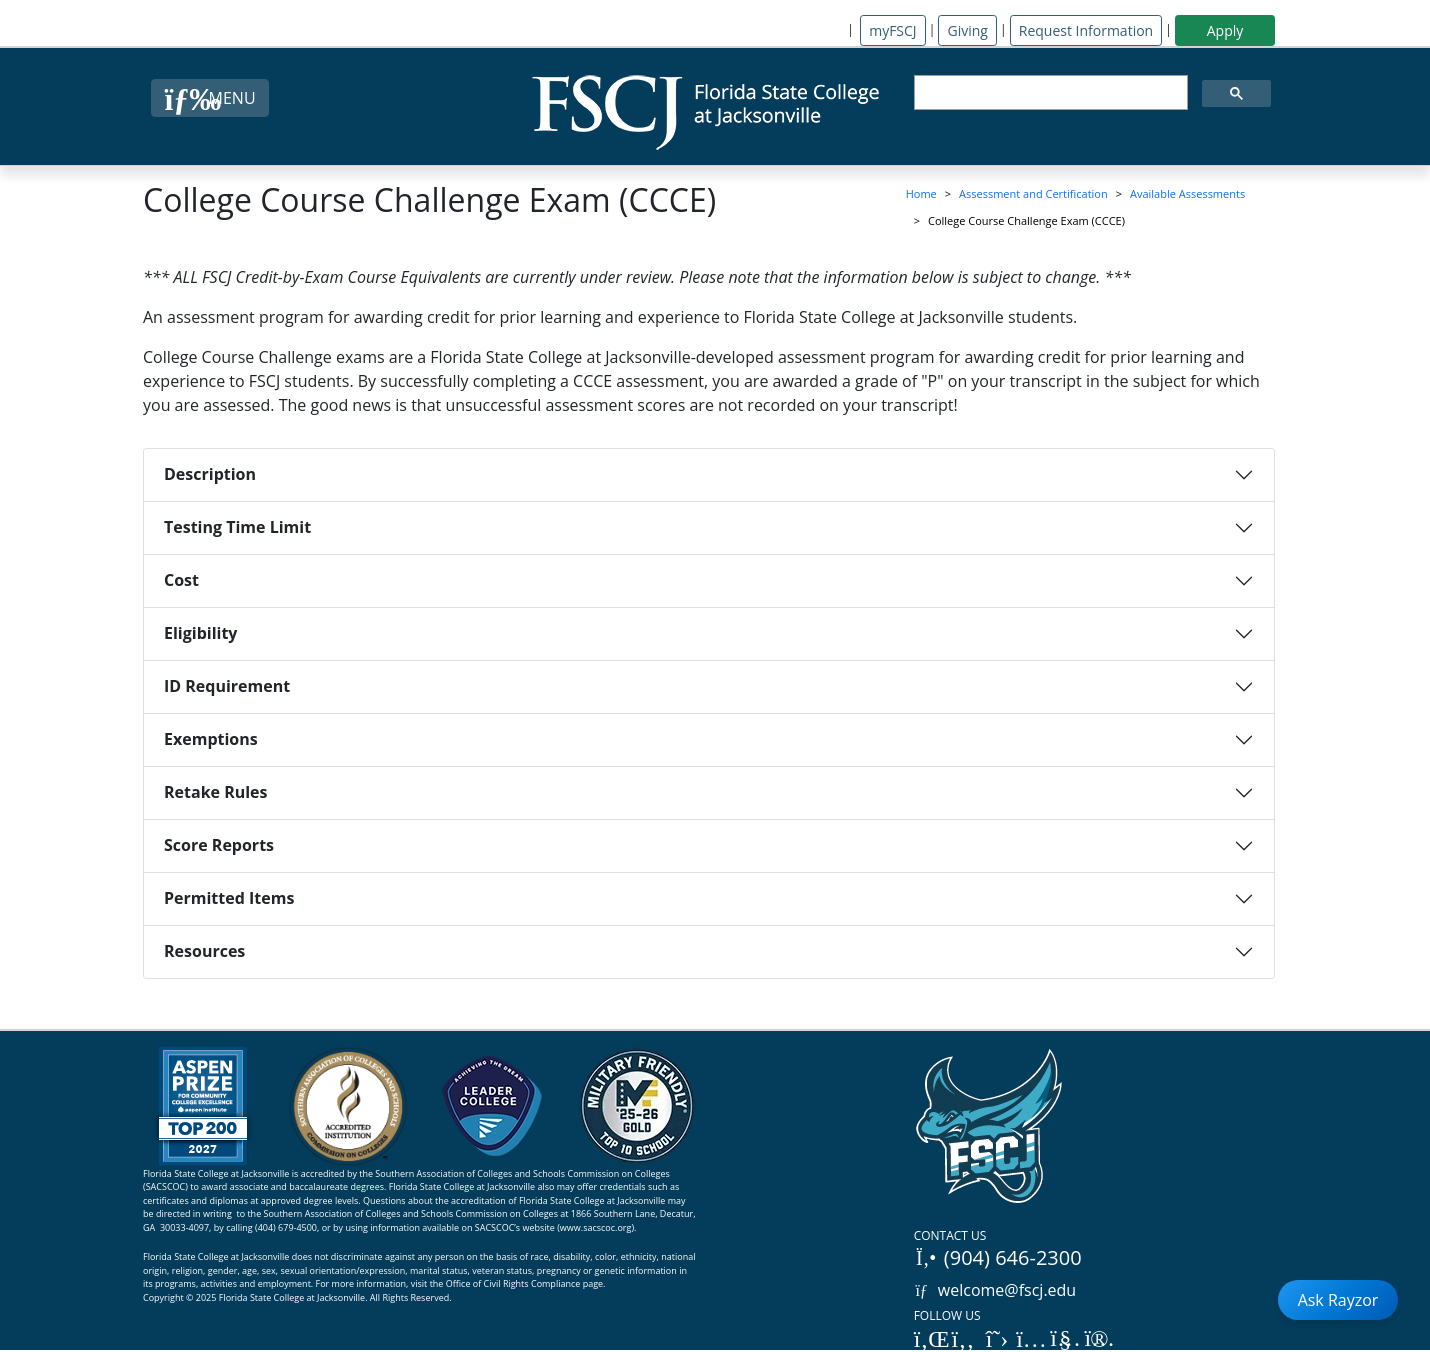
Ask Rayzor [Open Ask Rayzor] (1338, 1300)
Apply (1225, 30)
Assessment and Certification (1033, 193)
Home (921, 193)
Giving (967, 30)
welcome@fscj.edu (995, 1290)
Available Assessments (1187, 193)
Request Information (1086, 30)
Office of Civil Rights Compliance (513, 1283)
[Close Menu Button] (209, 98)
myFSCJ (892, 30)
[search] (1049, 93)
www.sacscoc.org (596, 1227)
